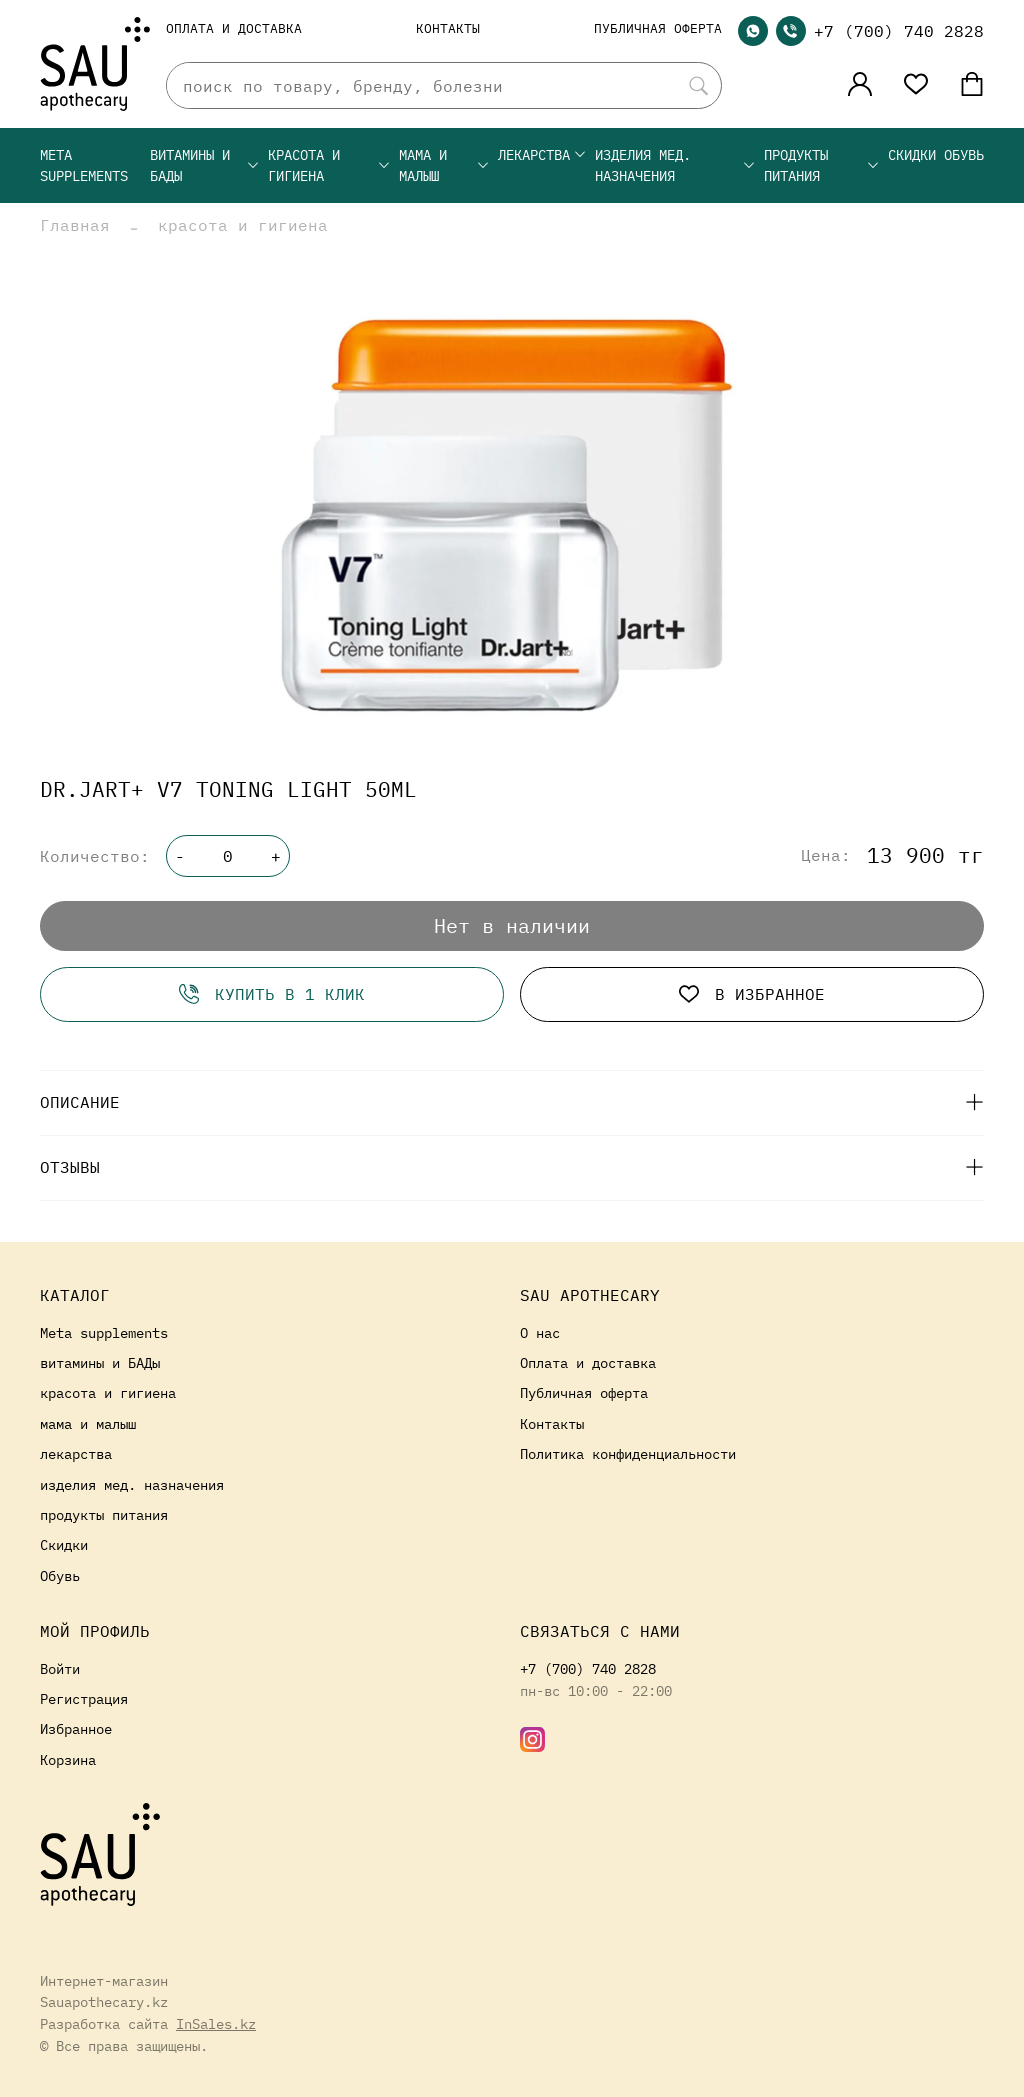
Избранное (76, 1728)
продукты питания (822, 165)
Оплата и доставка (234, 28)
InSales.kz (216, 2023)
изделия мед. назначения (675, 165)
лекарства (542, 154)
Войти (60, 1668)
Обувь (964, 154)
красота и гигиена (329, 165)
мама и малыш (444, 165)
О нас (540, 1332)
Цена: (826, 855)
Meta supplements (84, 165)
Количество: (95, 856)
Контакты (448, 28)
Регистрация (84, 1698)
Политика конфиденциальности (628, 1453)
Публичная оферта (658, 28)
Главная (75, 225)
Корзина (68, 1759)
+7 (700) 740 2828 (899, 31)
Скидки (912, 154)
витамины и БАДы (205, 165)
